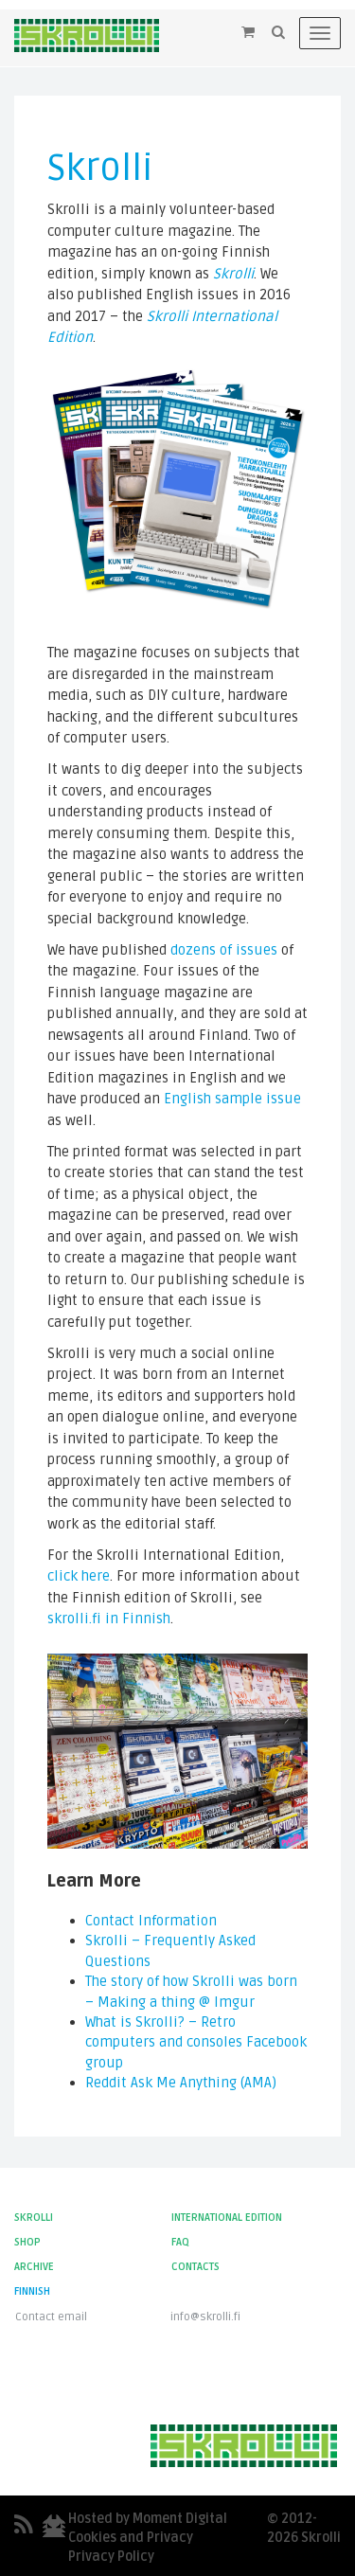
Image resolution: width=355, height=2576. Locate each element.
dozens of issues (223, 949)
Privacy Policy (111, 2557)
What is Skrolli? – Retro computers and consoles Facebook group (196, 2042)
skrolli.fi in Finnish (108, 1618)
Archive (34, 2267)
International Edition (226, 2217)
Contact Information (151, 1920)
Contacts (195, 2267)
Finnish (32, 2291)
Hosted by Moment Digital (147, 2519)
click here (78, 1575)
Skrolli (233, 273)
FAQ (180, 2242)
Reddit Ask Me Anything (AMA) (180, 2082)
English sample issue (232, 1098)
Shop (27, 2242)
